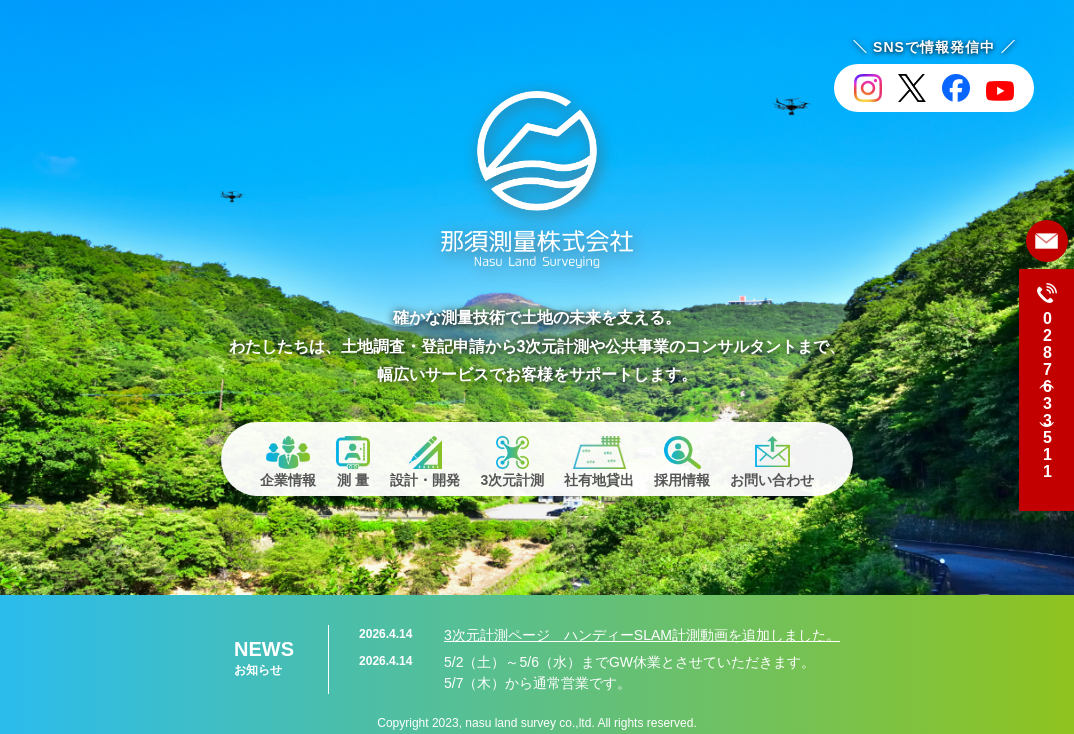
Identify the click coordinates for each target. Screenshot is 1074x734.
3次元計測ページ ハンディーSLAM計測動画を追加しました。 (642, 635)
